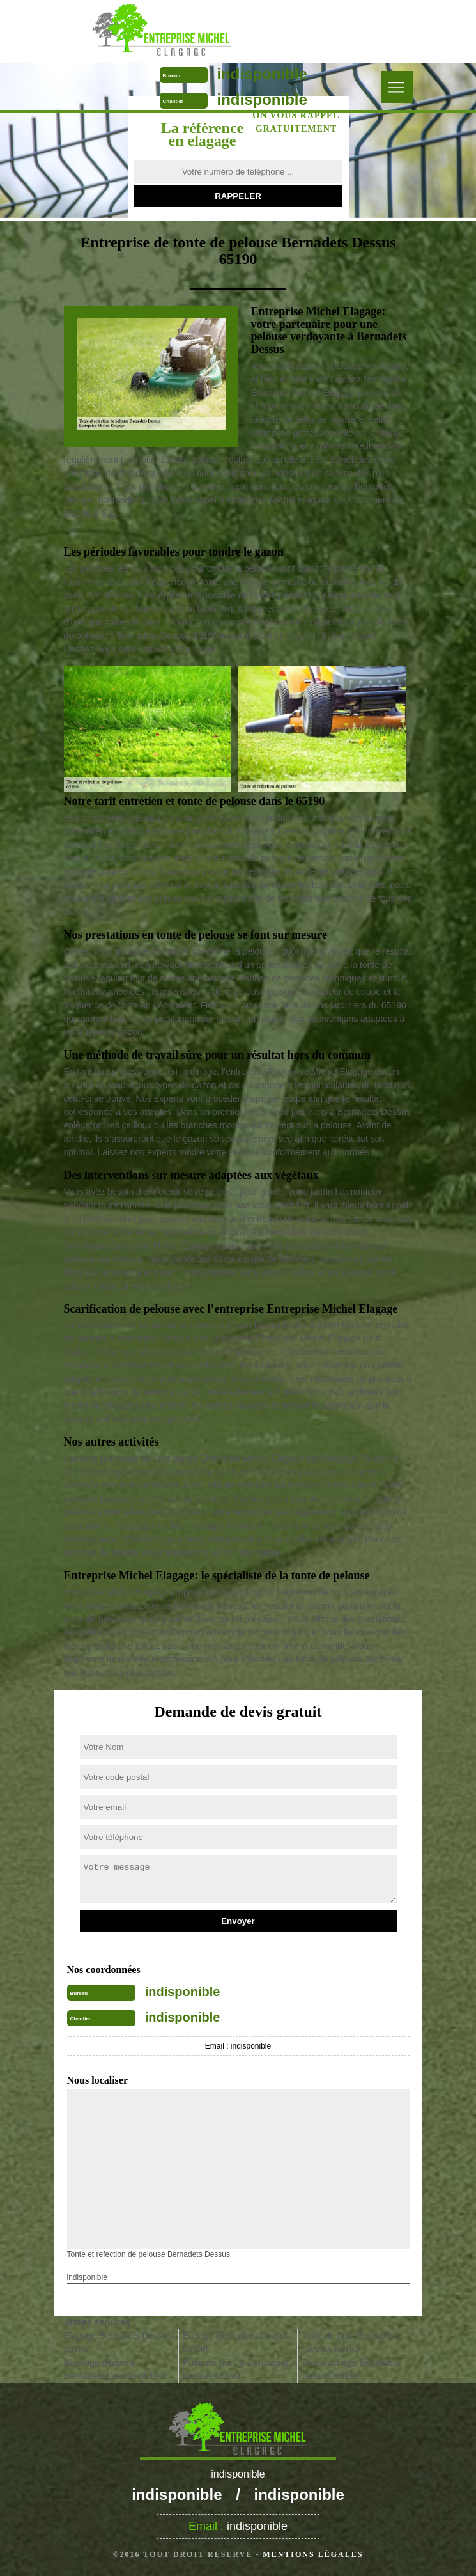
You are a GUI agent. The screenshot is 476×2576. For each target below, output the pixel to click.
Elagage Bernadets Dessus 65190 (118, 2342)
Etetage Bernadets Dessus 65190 (236, 2342)
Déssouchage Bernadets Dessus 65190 (351, 2369)
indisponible (262, 73)
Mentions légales (313, 2554)
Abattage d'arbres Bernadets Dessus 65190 (114, 2369)
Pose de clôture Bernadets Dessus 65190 (235, 2369)
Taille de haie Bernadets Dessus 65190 (349, 2342)
